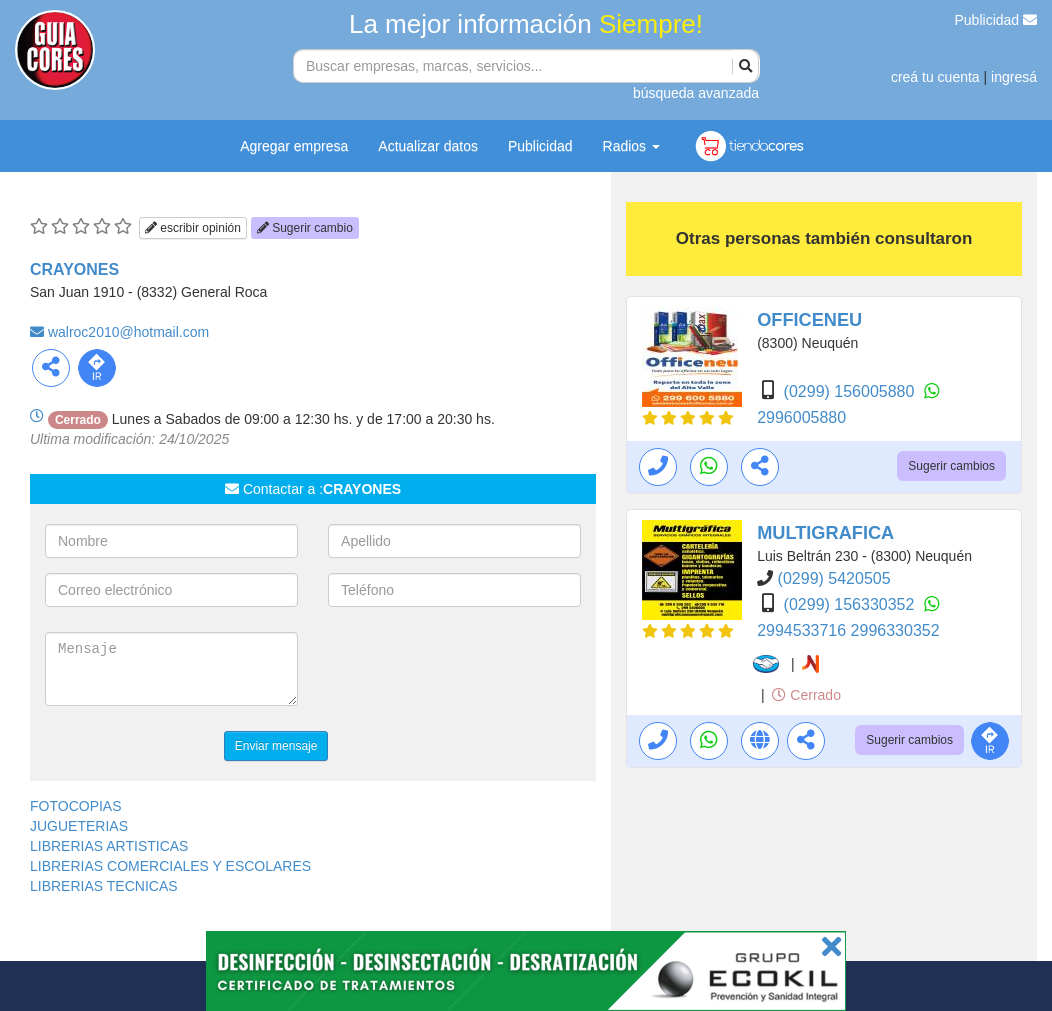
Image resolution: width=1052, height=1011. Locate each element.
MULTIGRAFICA (825, 533)
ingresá (1014, 77)
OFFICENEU (809, 320)
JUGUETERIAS (79, 826)
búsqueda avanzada (696, 93)
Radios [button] (631, 146)
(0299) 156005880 (851, 391)
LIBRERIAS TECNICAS (104, 886)
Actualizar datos (428, 146)
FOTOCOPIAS (76, 806)
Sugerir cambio (305, 228)
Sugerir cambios (951, 466)
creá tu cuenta (935, 77)
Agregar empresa (294, 146)
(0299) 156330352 (851, 604)
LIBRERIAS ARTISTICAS (109, 846)
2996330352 (895, 630)
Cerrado (806, 695)
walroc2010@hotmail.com (128, 332)
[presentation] (480, 671)
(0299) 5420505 (834, 578)
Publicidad (996, 20)
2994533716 (803, 630)
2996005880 (801, 417)
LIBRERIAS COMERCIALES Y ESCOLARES (170, 866)
